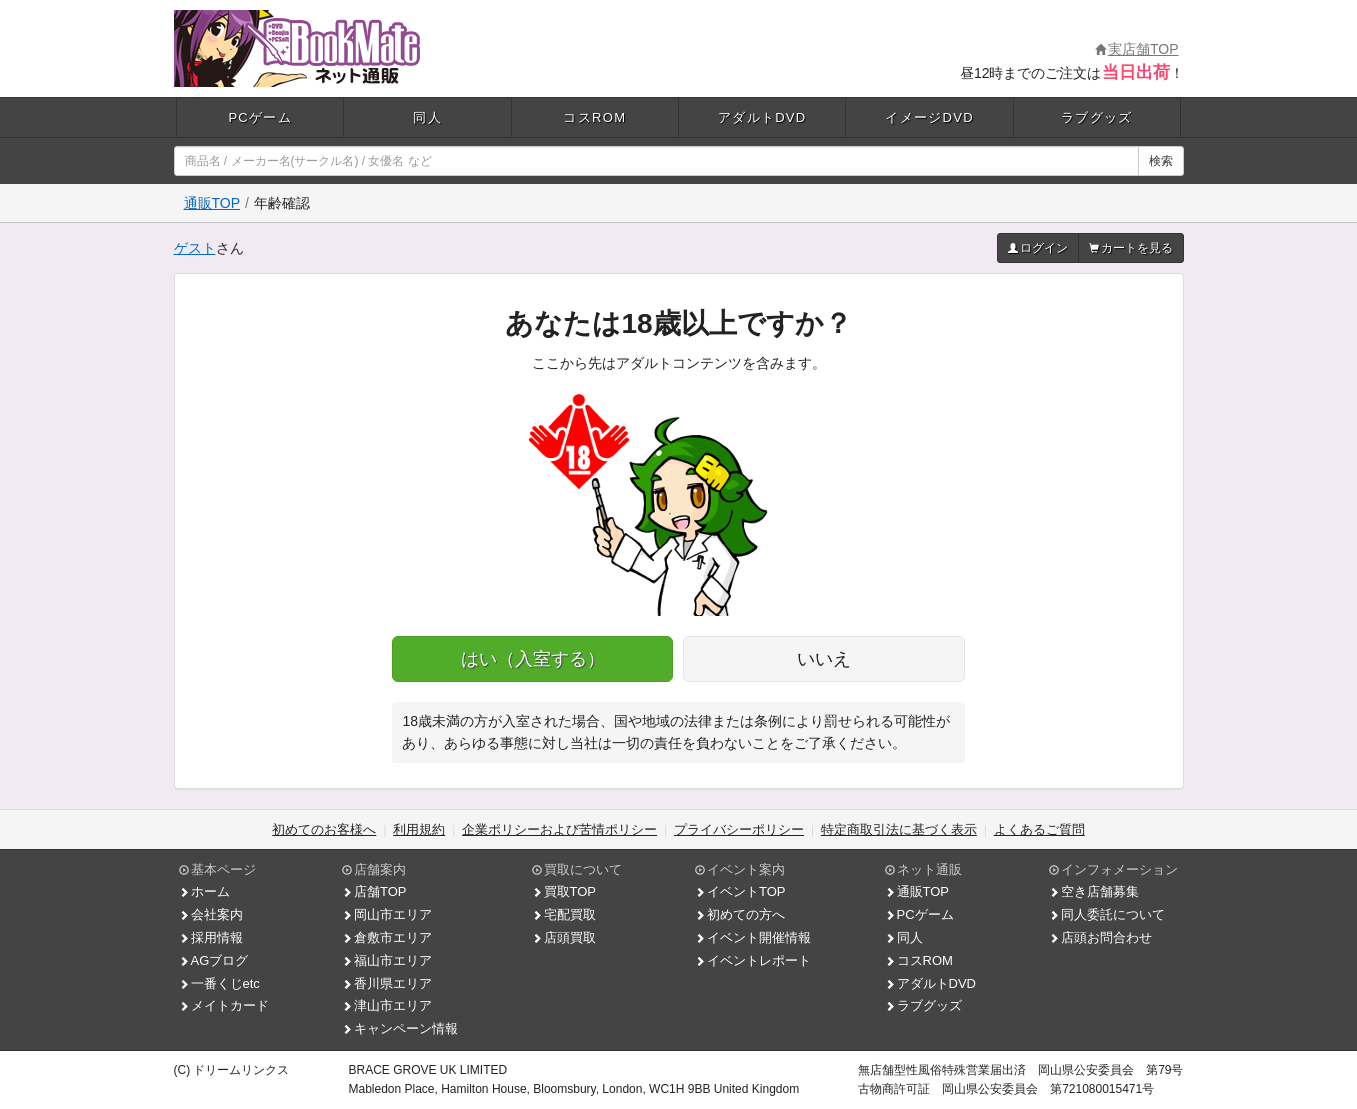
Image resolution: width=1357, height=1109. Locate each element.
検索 (1161, 161)
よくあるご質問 (1039, 829)
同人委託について (1107, 914)
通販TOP (212, 203)
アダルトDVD (762, 117)
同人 (427, 117)
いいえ (824, 659)
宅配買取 (564, 914)
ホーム (204, 891)
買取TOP (564, 891)
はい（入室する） (533, 659)
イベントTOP (740, 891)
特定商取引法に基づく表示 (899, 829)
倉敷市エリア (387, 937)
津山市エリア (387, 1005)
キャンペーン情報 (400, 1028)
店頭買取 (564, 937)
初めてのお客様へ (324, 829)
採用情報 (211, 937)
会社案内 (211, 914)
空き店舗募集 (1094, 891)
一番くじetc (219, 983)
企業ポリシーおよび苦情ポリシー (559, 829)
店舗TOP (374, 891)
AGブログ (214, 960)
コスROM (594, 117)
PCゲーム (260, 117)
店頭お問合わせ (1100, 937)
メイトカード (224, 1005)
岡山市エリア (387, 914)
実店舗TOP (1137, 49)
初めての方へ (740, 914)
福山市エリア (387, 960)
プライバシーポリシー (739, 829)
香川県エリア (387, 983)
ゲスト (195, 248)
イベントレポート (753, 960)
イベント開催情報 (753, 937)
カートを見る (1131, 248)
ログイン (1038, 248)
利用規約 (419, 829)
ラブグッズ (1097, 117)
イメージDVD (929, 117)
